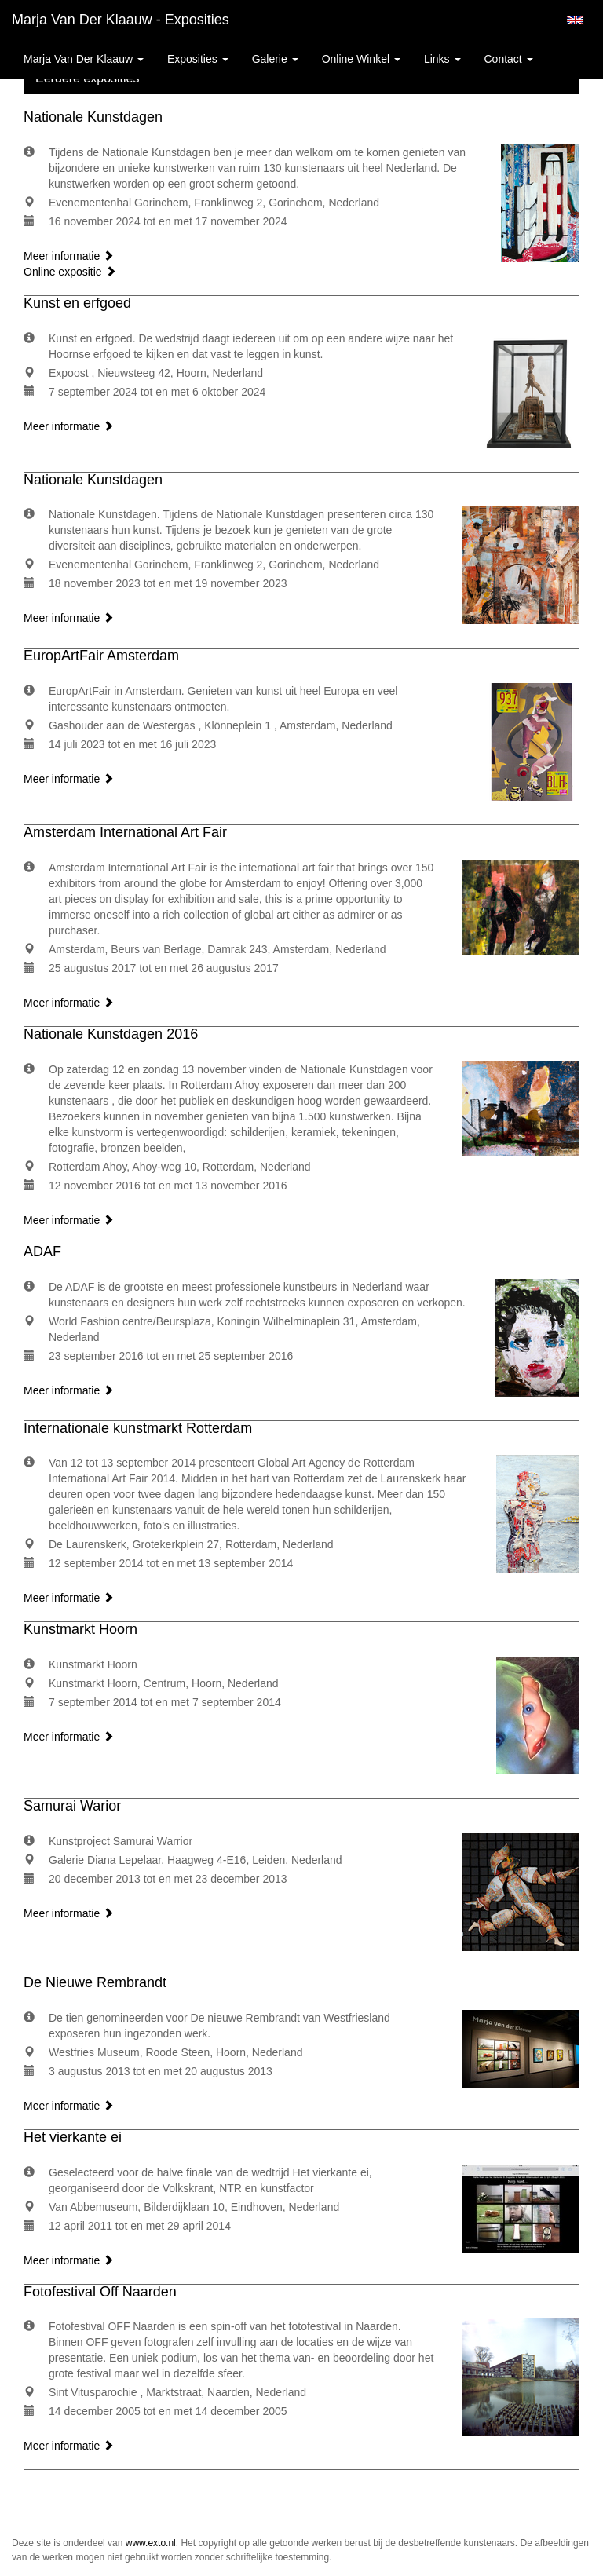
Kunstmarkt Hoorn (80, 1629)
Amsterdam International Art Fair (125, 832)
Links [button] (442, 59)
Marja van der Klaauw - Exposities (120, 19)
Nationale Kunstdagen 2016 (111, 1034)
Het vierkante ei (73, 2137)
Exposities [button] (197, 59)
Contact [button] (508, 59)
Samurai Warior (72, 1806)
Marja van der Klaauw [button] (84, 59)
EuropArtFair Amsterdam (101, 655)
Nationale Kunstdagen (93, 117)
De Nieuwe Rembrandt (95, 1982)
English (575, 20)
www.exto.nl (151, 2543)
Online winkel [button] (361, 59)
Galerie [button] (275, 59)
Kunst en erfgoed (77, 303)
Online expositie (70, 271)
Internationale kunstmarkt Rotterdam (138, 1428)
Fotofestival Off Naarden (100, 2292)
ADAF (42, 1251)
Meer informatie (69, 256)
